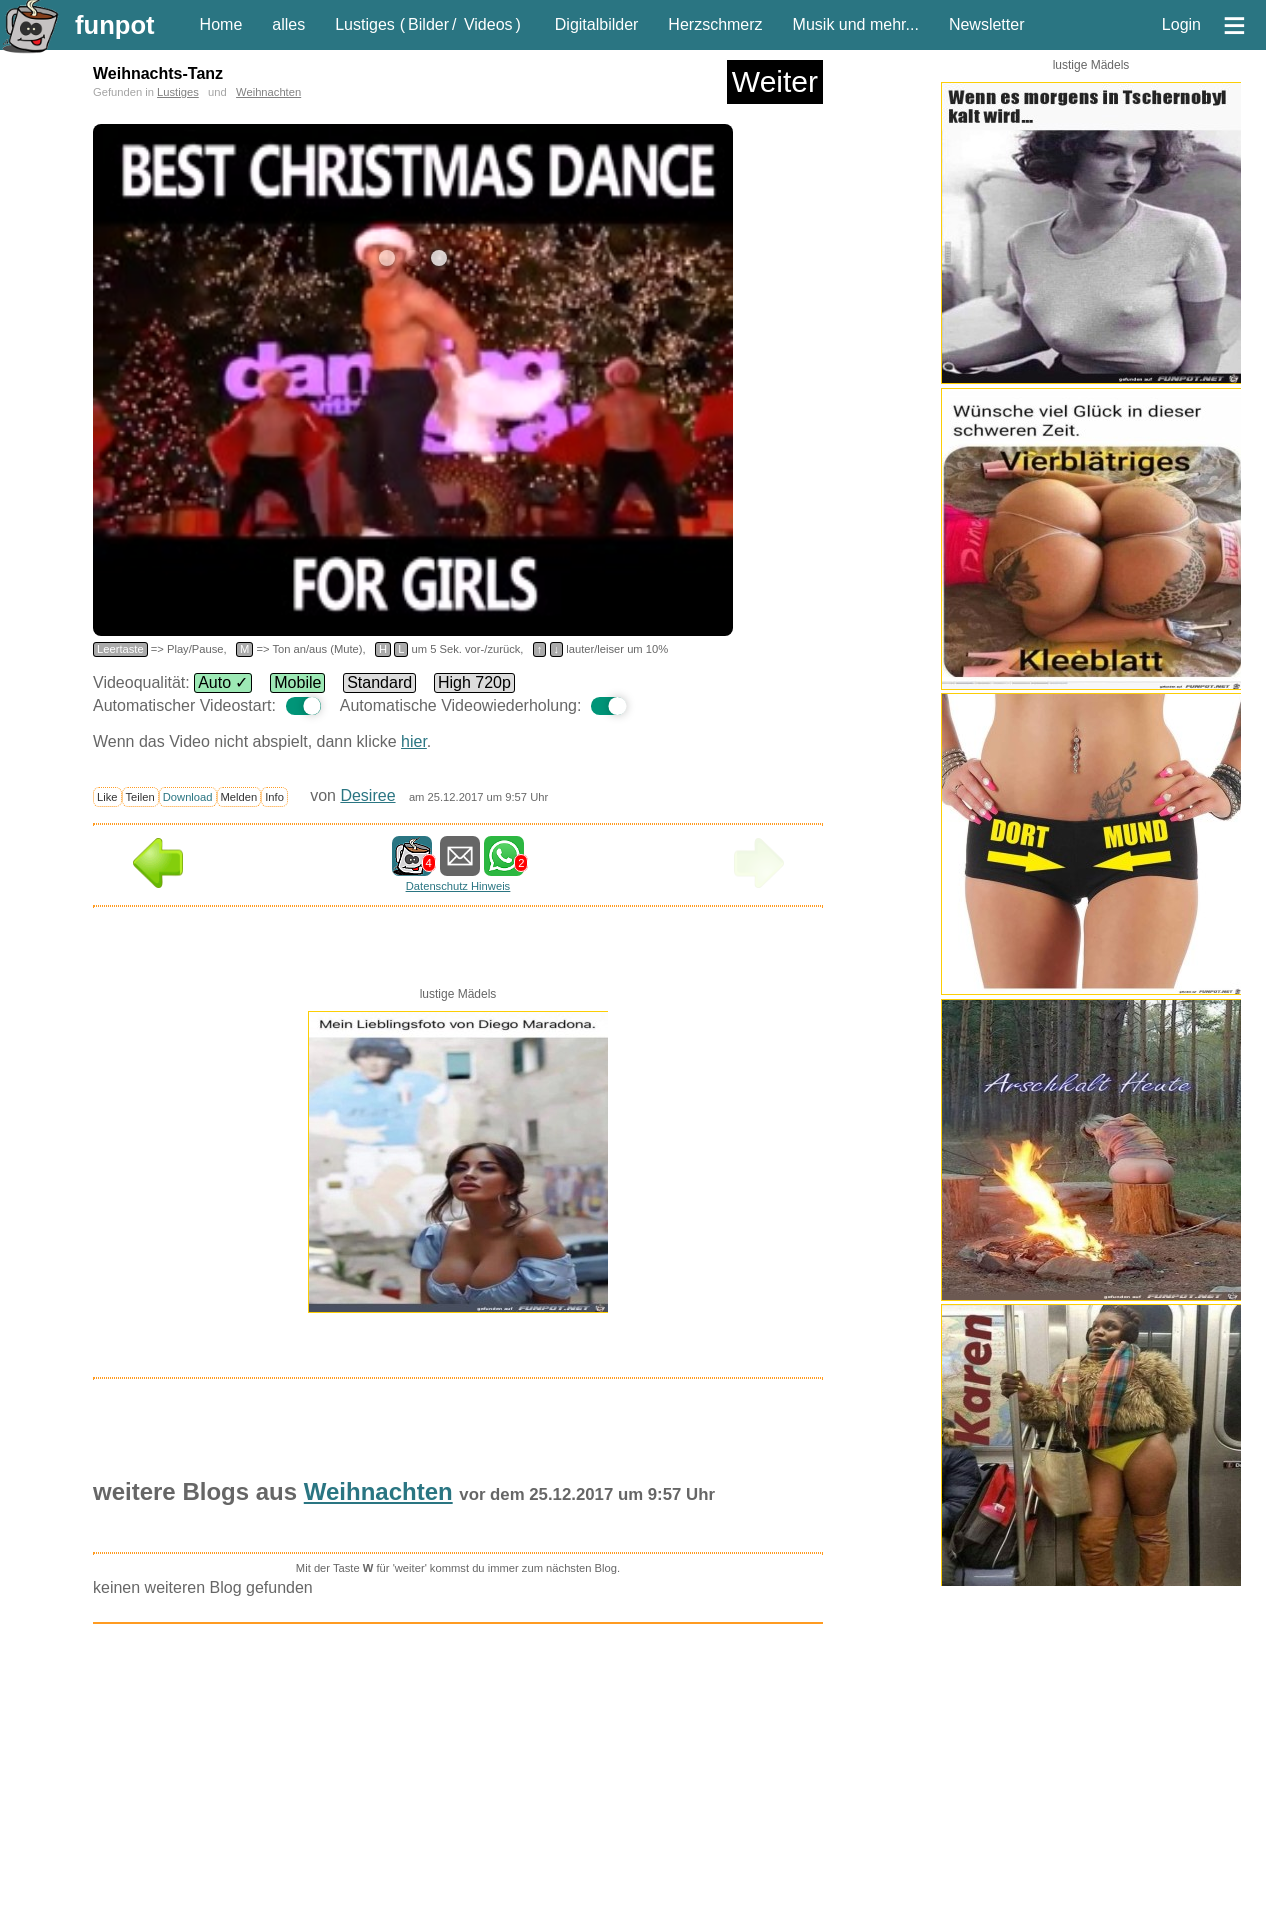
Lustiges (365, 24)
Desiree (367, 795)
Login (1181, 24)
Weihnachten (268, 92)
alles (288, 24)
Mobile (297, 682)
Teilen (140, 797)
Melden (239, 797)
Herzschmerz (715, 24)
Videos (488, 24)
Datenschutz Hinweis (458, 886)
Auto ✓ (223, 682)
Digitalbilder (597, 24)
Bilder (428, 24)
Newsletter (987, 24)
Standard (379, 682)
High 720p (474, 682)
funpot (115, 25)
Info (274, 797)
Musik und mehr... (856, 24)
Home (221, 24)
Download (188, 797)
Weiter (775, 81)
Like (107, 797)
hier (414, 741)
